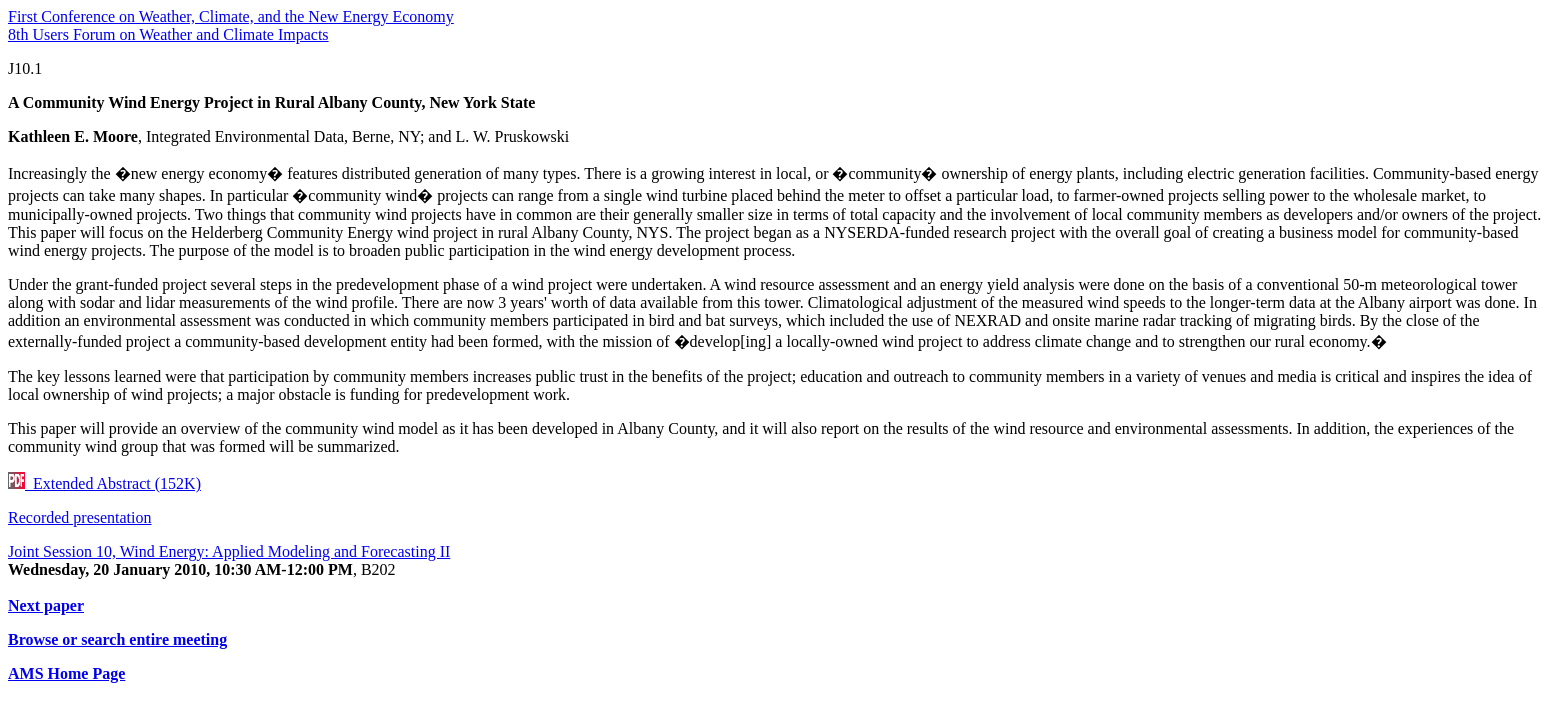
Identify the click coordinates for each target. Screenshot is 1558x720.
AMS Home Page (66, 673)
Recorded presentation (80, 517)
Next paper (46, 605)
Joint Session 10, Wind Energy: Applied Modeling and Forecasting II (229, 551)
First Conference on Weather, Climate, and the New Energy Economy (231, 16)
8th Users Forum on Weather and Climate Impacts (168, 34)
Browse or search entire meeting (117, 639)
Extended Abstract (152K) (104, 483)
